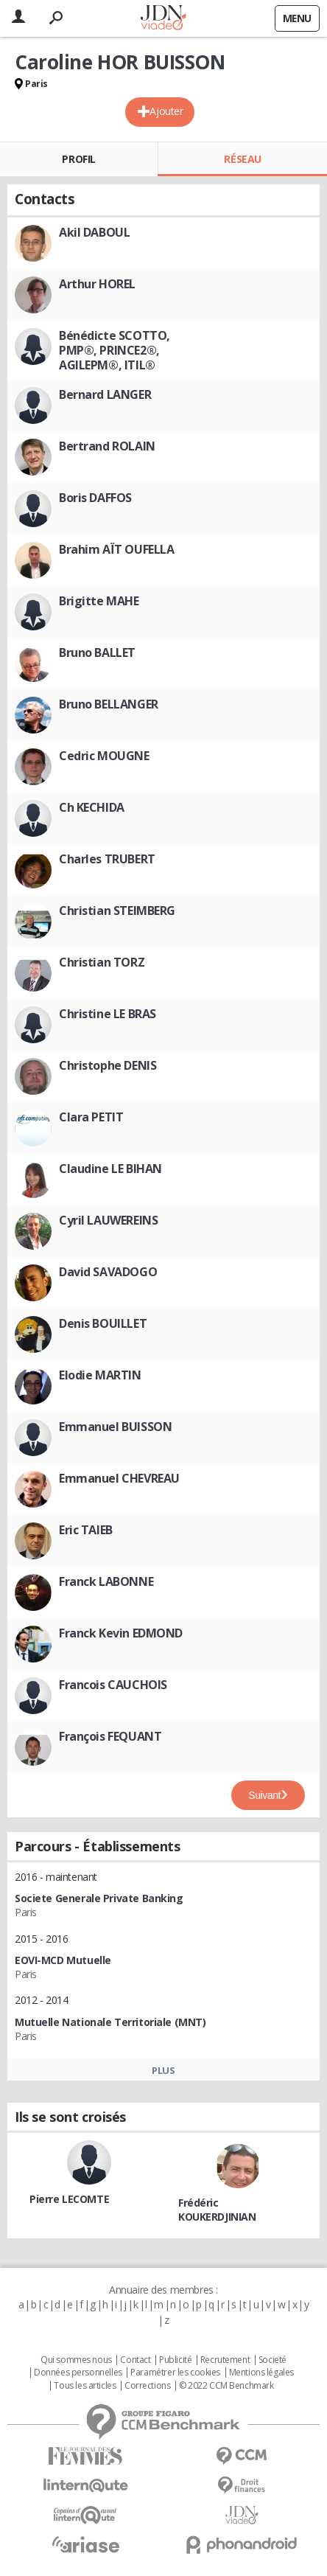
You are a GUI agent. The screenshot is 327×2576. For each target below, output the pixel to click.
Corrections (147, 2386)
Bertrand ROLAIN (107, 446)
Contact (135, 2360)
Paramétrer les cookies (175, 2372)
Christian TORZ (101, 962)
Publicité (175, 2360)
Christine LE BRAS (107, 1014)
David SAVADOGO (108, 1272)
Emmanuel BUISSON (115, 1426)
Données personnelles (78, 2372)
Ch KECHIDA (91, 807)
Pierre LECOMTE (69, 2199)
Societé (272, 2360)
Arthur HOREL (97, 284)
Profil (78, 159)
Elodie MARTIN (100, 1375)
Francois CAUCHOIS (113, 1685)
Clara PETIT (91, 1117)
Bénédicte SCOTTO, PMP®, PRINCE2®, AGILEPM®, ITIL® (114, 350)
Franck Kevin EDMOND (121, 1633)
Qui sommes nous (76, 2360)
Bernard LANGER (105, 394)
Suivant (264, 1795)
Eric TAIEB (86, 1530)
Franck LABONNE (106, 1581)
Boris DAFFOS (95, 498)
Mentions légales (261, 2372)
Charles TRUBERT (107, 859)
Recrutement (225, 2360)
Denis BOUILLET (103, 1323)
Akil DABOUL (94, 232)
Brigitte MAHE (99, 601)
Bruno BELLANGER (108, 704)
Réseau (242, 159)
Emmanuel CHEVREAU (119, 1478)
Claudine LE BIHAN (110, 1168)
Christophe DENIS (107, 1065)
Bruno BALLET (97, 652)
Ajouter (166, 111)
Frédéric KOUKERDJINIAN (217, 2210)
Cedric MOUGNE (104, 756)
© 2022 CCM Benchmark (226, 2386)
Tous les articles (85, 2386)
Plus (163, 2070)
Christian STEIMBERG (117, 910)
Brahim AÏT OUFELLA (116, 549)
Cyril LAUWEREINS (108, 1220)
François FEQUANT (110, 1736)
